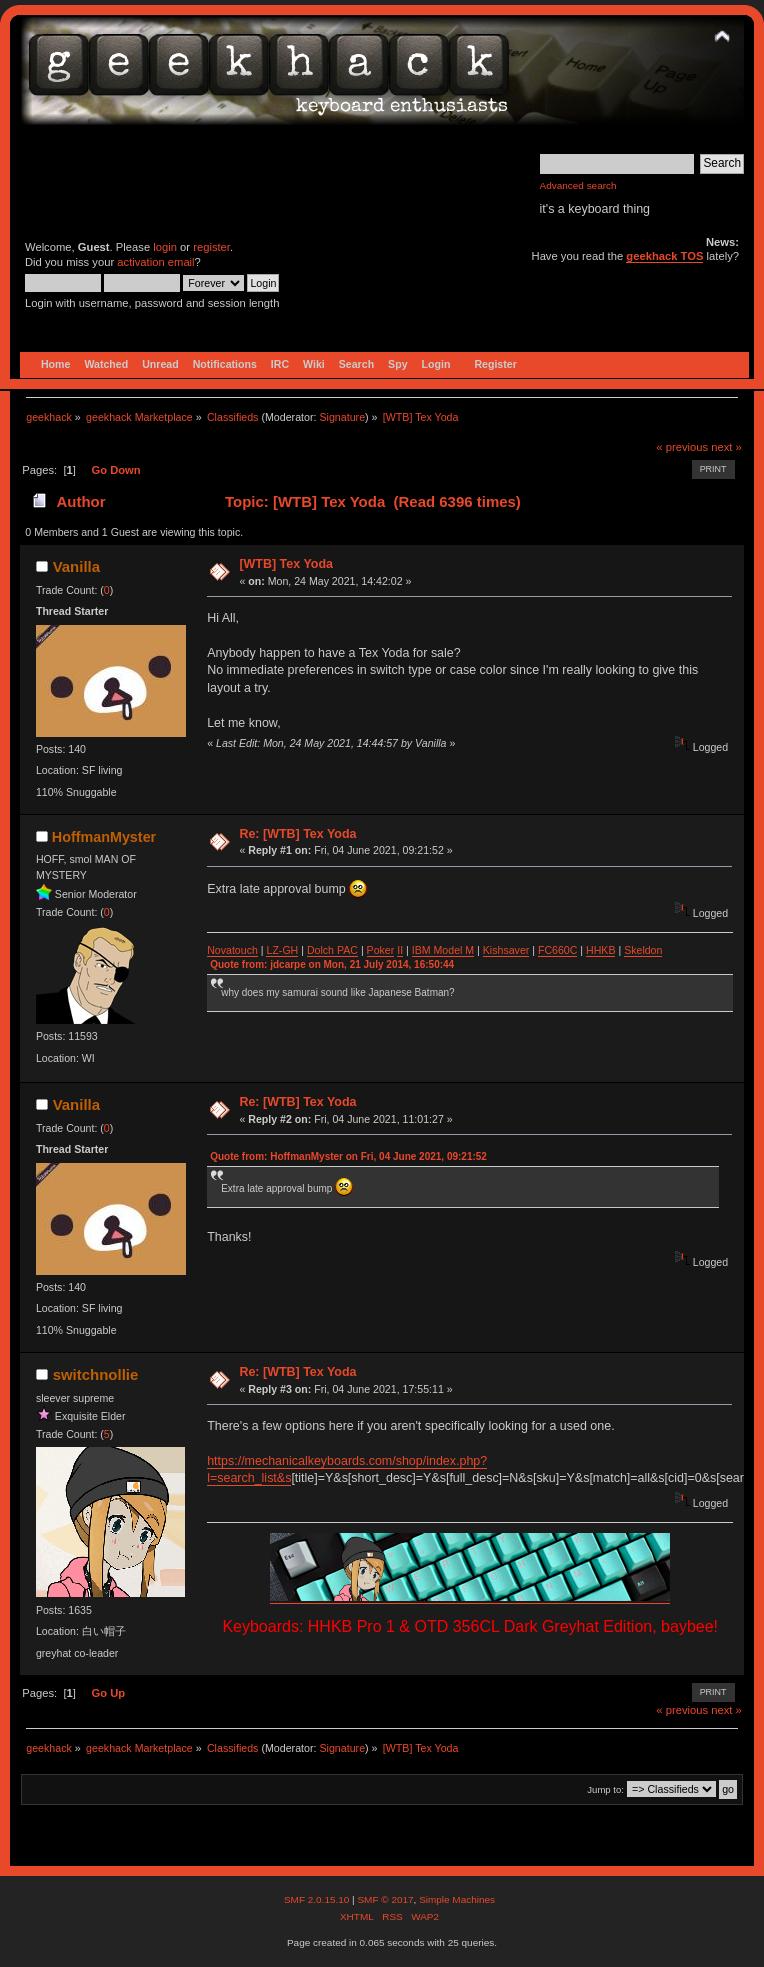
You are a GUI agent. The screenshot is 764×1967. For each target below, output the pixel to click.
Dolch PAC (332, 950)
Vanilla (76, 566)
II (400, 950)
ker (387, 950)
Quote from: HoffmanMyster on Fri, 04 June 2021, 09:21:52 (348, 1156)
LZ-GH (282, 950)
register (211, 247)
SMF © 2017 (385, 1899)
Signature (342, 417)
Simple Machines (457, 1899)
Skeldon (643, 950)
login (165, 247)
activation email (155, 262)
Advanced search (578, 185)
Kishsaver (506, 950)
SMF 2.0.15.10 (318, 1899)
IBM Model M (443, 950)
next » (726, 447)
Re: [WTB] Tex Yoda (297, 834)
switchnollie (96, 1374)
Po (373, 950)
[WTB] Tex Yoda (286, 564)
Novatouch (232, 950)
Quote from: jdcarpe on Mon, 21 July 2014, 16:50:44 (332, 964)
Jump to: (605, 1789)
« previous (682, 447)
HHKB (600, 950)
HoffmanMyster (104, 837)
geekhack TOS (664, 256)
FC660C (557, 950)
